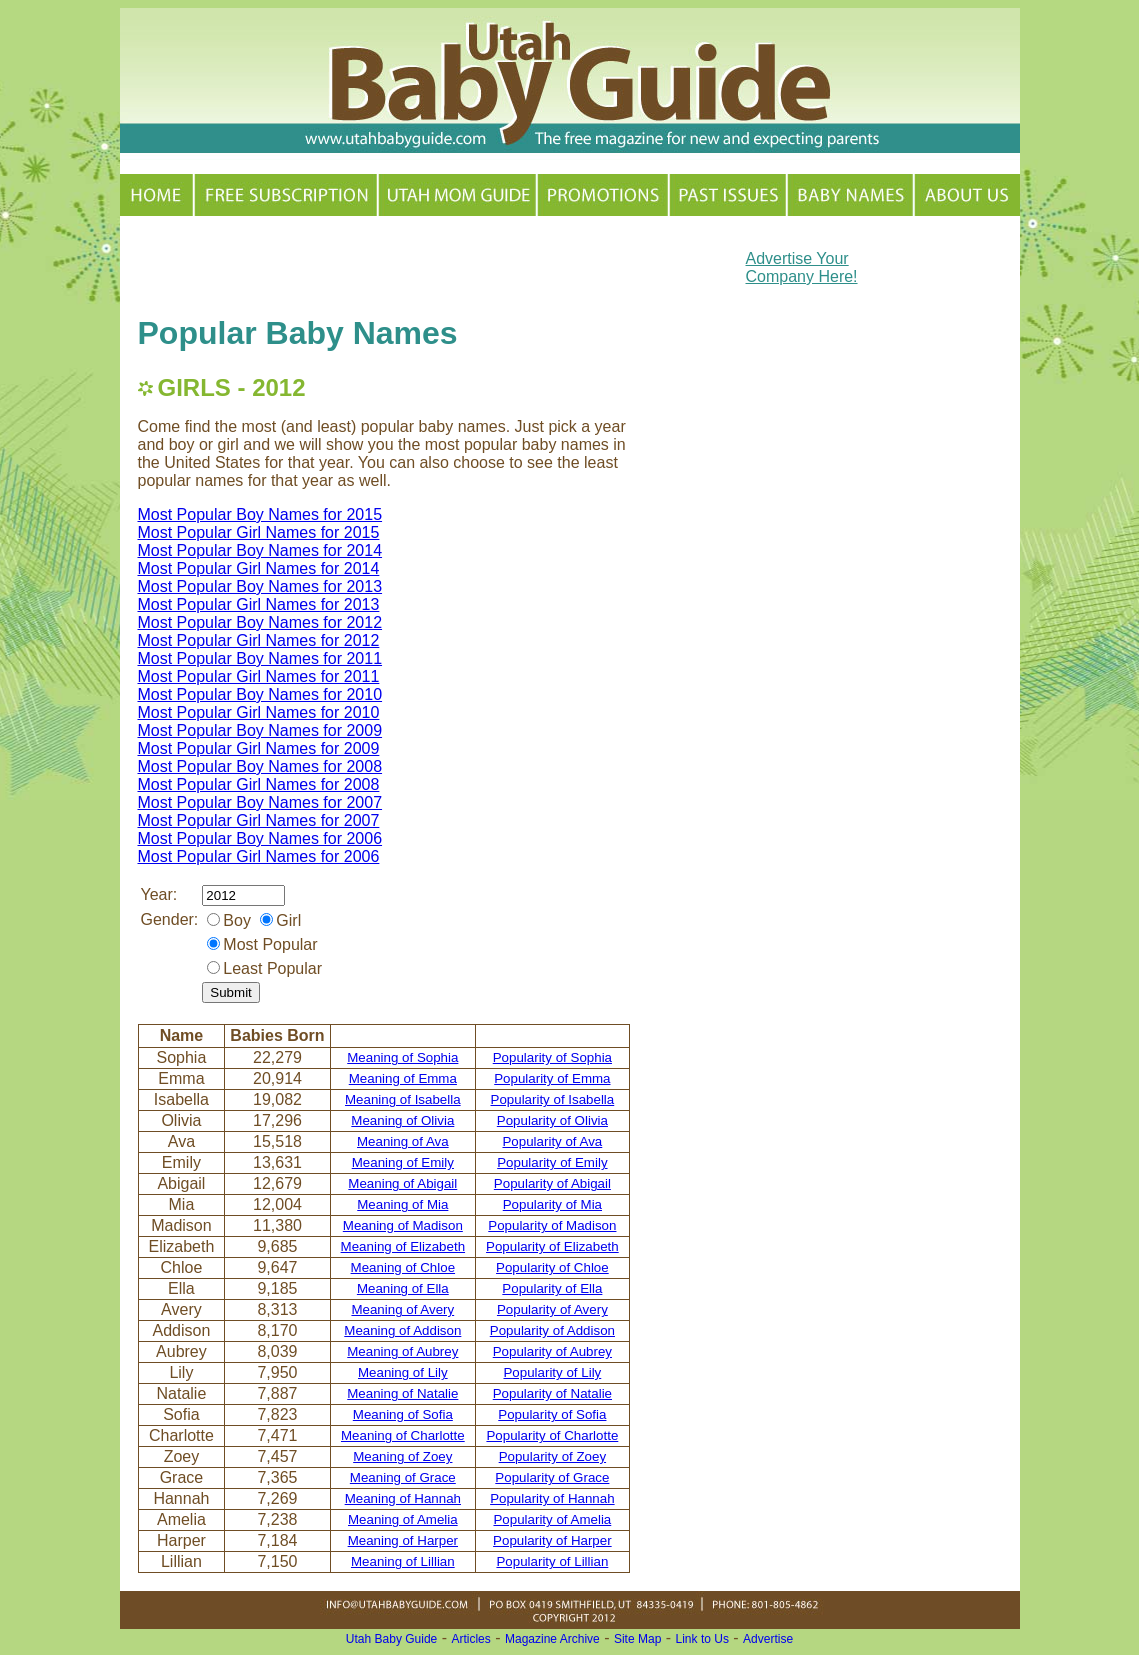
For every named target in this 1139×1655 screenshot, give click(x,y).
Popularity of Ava (552, 1141)
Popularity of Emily (552, 1162)
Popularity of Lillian (552, 1561)
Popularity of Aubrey (552, 1351)
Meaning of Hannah (403, 1498)
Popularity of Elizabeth (552, 1246)
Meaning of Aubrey (402, 1351)
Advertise (768, 1639)
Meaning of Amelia (403, 1519)
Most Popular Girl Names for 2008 (259, 784)
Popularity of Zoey (552, 1456)
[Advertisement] (372, 264)
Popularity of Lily (552, 1372)
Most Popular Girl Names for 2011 (259, 676)
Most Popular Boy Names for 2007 (260, 802)
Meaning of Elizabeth (403, 1246)
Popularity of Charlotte (552, 1435)
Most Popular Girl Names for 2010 (259, 712)
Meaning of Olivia (402, 1120)
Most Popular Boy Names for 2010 (260, 694)
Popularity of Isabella (553, 1099)
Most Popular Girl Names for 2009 (259, 748)
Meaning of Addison (402, 1330)
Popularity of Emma (552, 1078)
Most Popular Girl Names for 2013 (259, 604)
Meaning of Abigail (402, 1183)
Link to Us (702, 1639)
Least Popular (272, 968)
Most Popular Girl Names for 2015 (259, 532)
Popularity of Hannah (552, 1498)
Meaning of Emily (403, 1162)
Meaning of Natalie (402, 1393)
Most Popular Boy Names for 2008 (260, 766)
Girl (288, 920)
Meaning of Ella (403, 1288)
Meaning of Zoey (402, 1456)
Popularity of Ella (552, 1288)
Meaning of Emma (403, 1078)
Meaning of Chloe (403, 1267)
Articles (470, 1639)
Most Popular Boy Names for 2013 (260, 586)
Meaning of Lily (403, 1372)
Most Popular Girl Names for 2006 (259, 856)
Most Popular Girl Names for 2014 (259, 568)
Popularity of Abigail (552, 1183)
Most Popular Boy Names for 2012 (260, 622)
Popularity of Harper (552, 1540)
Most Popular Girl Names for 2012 (259, 640)
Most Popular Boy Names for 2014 (260, 550)
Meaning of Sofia (403, 1414)
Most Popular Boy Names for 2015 (260, 514)
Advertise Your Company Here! (802, 267)
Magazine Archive (552, 1639)
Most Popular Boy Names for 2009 (260, 730)
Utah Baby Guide (391, 1639)
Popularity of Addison (552, 1330)
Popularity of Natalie (552, 1393)
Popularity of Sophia (552, 1057)
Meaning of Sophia (402, 1057)
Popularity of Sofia (552, 1414)
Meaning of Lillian (403, 1561)
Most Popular (270, 944)
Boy (237, 920)
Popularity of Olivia (552, 1120)
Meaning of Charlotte (403, 1435)
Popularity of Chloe (552, 1267)
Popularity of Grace (552, 1477)
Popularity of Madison (552, 1225)
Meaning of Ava (403, 1141)
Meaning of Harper (403, 1540)
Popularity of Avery (552, 1309)
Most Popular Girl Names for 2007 (259, 820)
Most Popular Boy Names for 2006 (260, 838)
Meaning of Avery (402, 1309)
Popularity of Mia (552, 1204)
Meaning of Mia (402, 1204)
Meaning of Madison (403, 1225)
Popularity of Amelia (552, 1519)
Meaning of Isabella (403, 1099)
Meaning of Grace (403, 1477)
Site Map (637, 1639)
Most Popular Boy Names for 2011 (260, 658)
